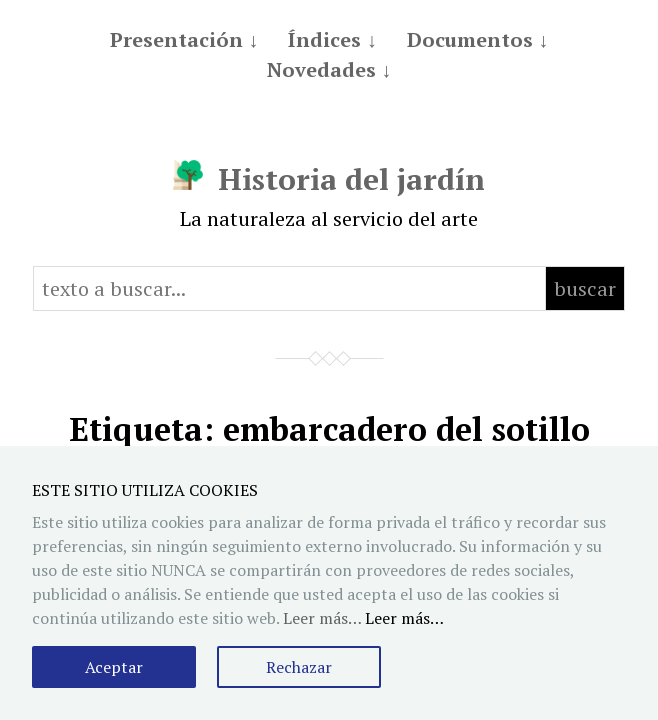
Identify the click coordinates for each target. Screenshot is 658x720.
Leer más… (404, 618)
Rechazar (299, 667)
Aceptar (114, 667)
